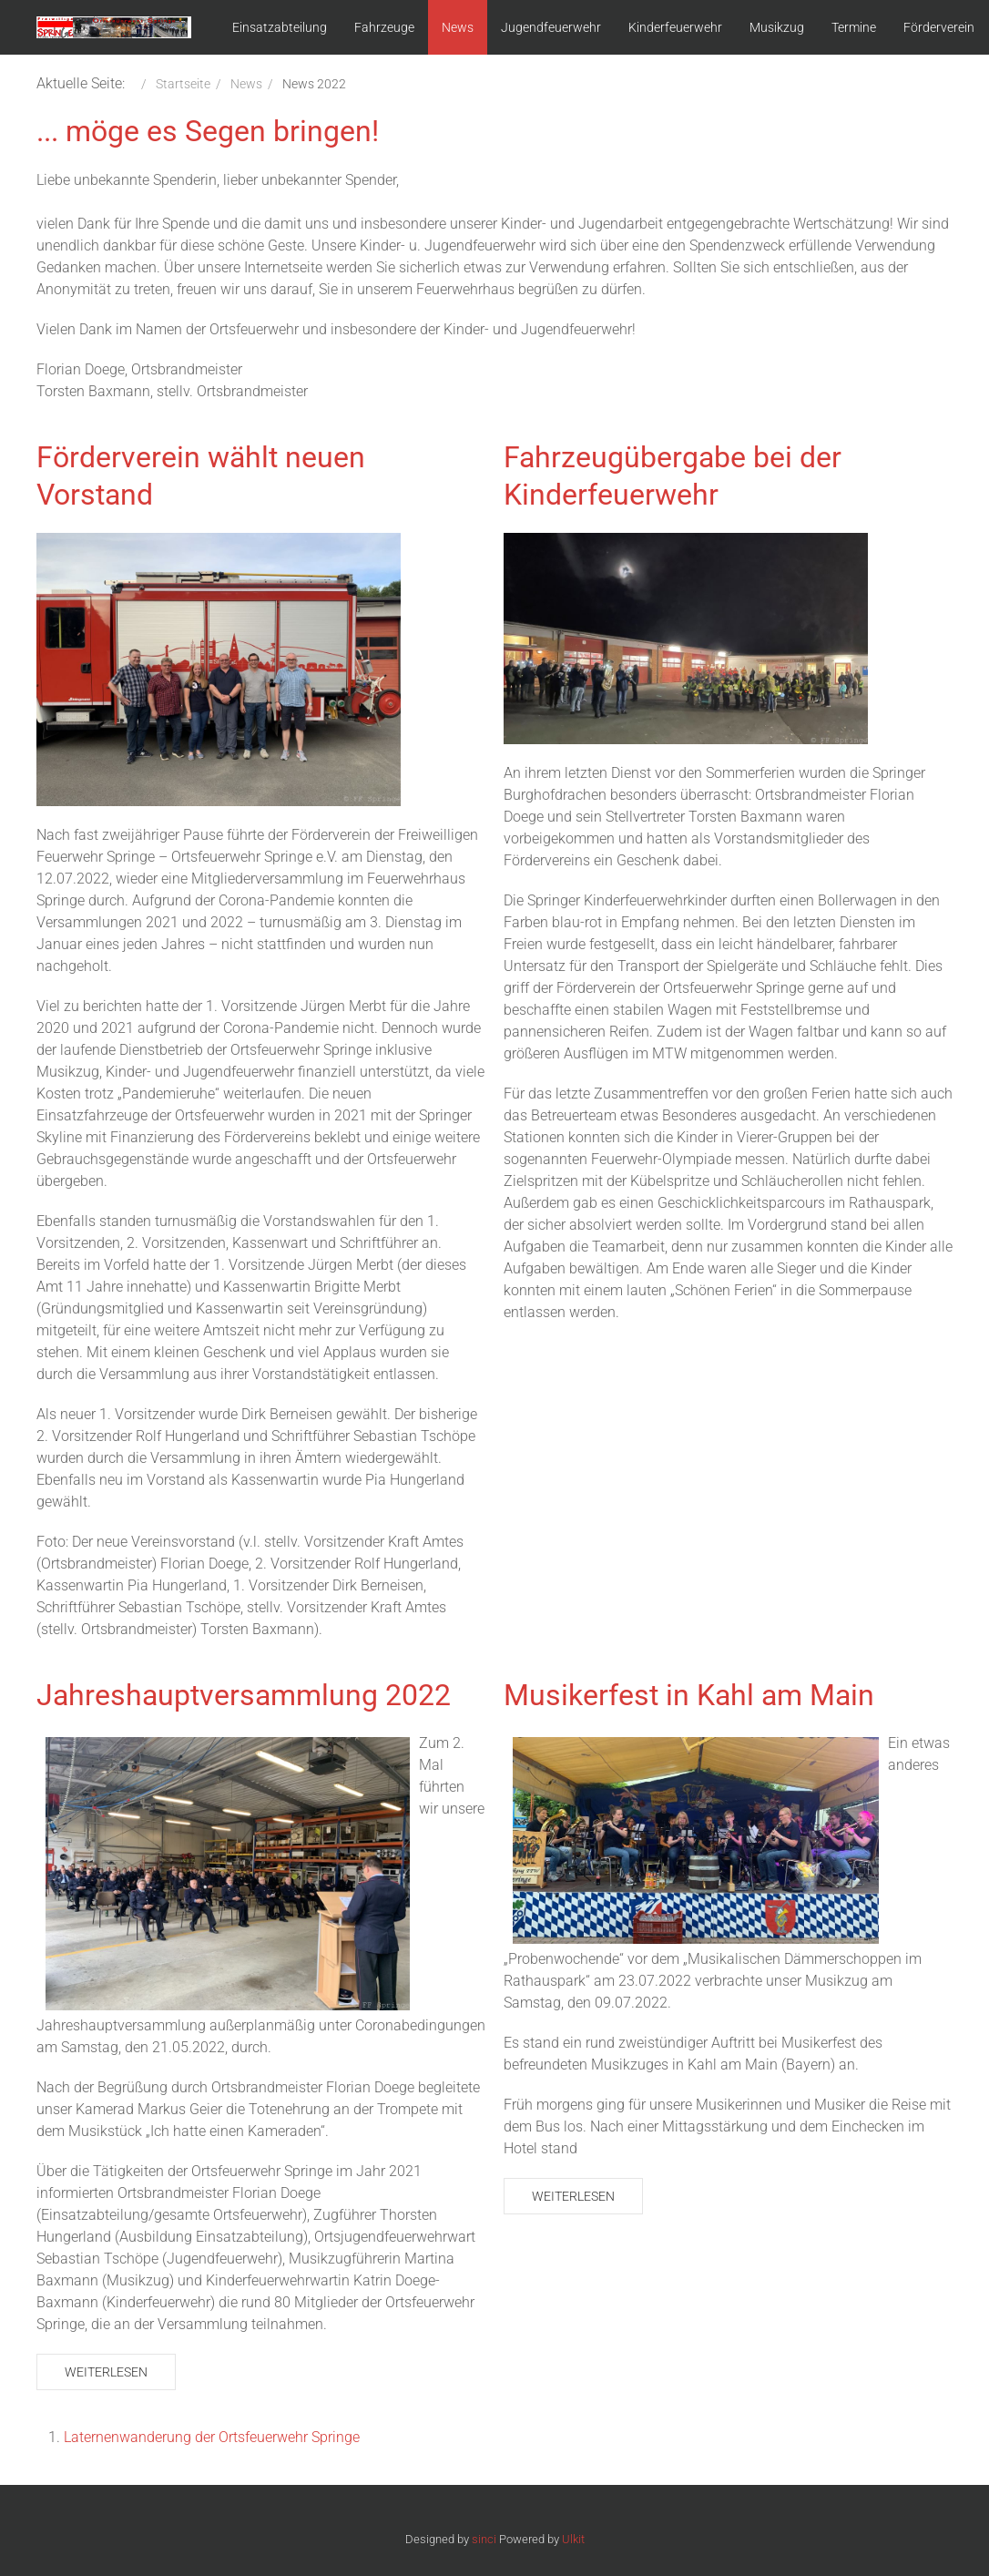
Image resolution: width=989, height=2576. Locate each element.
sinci (484, 2539)
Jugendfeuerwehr (551, 27)
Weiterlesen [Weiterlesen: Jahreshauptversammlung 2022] (106, 2372)
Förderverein (938, 27)
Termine (853, 27)
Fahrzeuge (384, 27)
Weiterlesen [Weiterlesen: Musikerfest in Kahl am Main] (573, 2196)
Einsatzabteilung (279, 27)
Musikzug (776, 27)
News (458, 27)
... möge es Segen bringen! (207, 131)
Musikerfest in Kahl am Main (689, 1695)
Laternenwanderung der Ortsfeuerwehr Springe (212, 2437)
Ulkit (573, 2539)
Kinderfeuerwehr (675, 27)
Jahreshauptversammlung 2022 (243, 1695)
